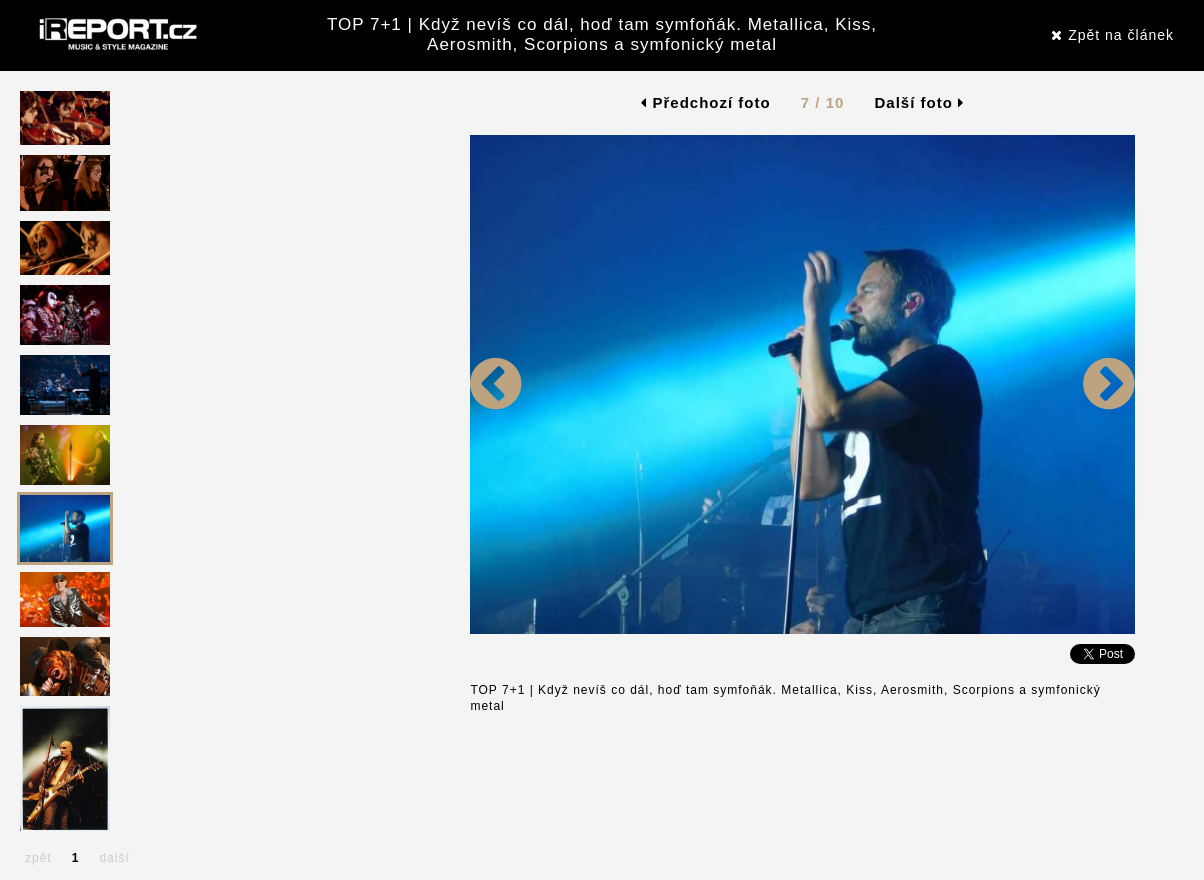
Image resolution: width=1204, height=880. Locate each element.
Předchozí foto (705, 102)
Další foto (920, 102)
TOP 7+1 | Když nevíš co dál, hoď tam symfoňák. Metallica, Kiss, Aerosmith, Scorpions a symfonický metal (602, 34)
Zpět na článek (1112, 35)
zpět (38, 858)
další (114, 858)
